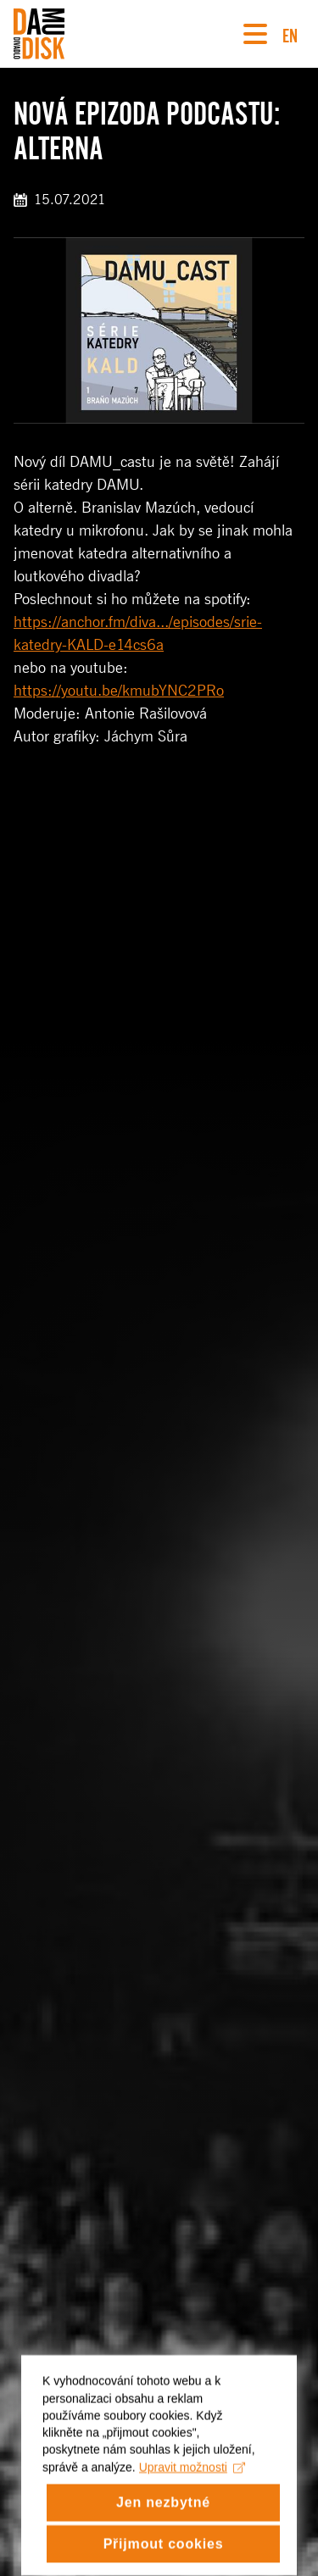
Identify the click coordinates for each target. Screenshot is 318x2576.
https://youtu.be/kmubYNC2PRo (119, 690)
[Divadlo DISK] (39, 33)
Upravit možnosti (192, 2480)
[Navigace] (255, 34)
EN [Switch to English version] (290, 33)
